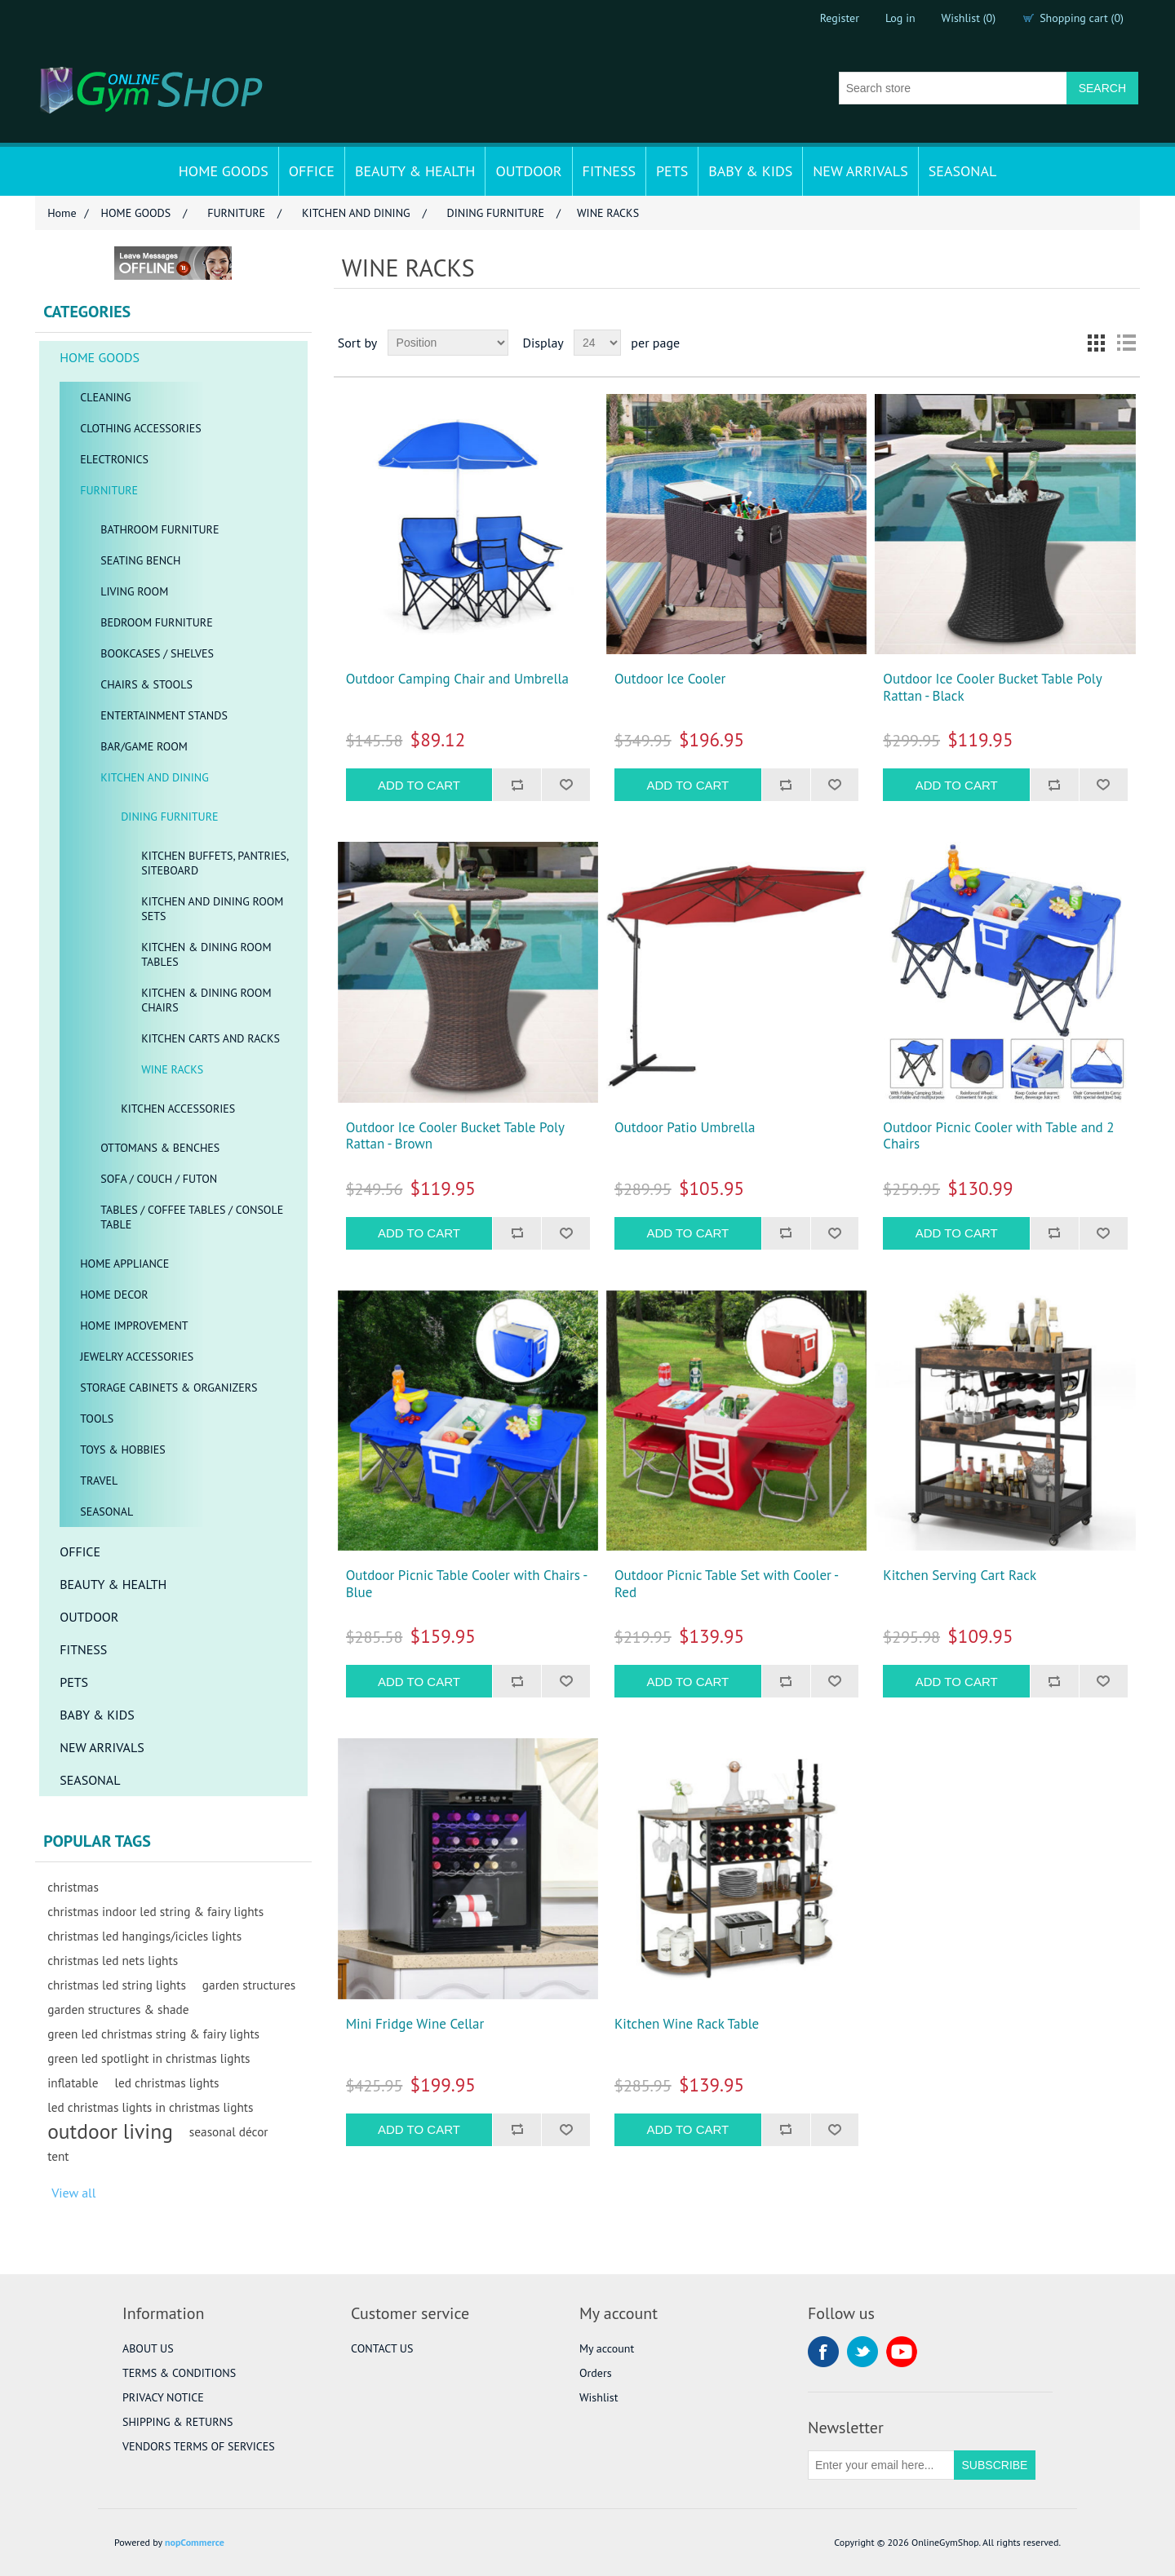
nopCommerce (194, 2542)
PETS (672, 171)
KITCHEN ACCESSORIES (178, 1108)
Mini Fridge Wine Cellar (415, 2024)
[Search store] (953, 88)
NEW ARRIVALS (860, 171)
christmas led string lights (116, 1984)
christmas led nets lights (112, 1960)
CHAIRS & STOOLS (146, 684)
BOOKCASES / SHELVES (157, 653)
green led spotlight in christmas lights (148, 2058)
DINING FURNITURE (169, 816)
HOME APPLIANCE (124, 1263)
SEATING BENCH (140, 560)
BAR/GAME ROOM (144, 746)
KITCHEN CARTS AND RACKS (210, 1038)
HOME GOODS (223, 171)
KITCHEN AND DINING (154, 777)
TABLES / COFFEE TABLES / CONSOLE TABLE (191, 1217)
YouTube (901, 2351)
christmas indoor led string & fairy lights (155, 1911)
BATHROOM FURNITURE (159, 529)
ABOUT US (148, 2348)
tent (58, 2156)
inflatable (72, 2082)
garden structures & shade (117, 2009)
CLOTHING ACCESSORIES (141, 428)
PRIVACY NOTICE (163, 2397)
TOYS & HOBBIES (123, 1449)
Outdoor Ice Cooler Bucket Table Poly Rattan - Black (992, 687)
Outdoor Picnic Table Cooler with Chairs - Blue (466, 1583)
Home (61, 213)
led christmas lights (166, 2082)
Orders (595, 2373)
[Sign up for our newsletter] (881, 2465)
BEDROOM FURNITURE (156, 622)
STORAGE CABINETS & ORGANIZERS (168, 1387)
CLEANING (105, 397)
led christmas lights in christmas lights (150, 2107)
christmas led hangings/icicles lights (144, 1936)
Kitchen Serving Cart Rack (959, 1575)
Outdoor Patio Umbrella (684, 1127)
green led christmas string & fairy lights (153, 2033)
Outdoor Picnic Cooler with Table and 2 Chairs (998, 1136)
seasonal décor (228, 2131)
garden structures (248, 1984)
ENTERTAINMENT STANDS (164, 715)
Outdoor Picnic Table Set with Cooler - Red (726, 1583)
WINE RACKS (172, 1069)
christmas (73, 1887)
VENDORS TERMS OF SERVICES (198, 2446)
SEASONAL (963, 171)
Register (839, 18)
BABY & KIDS (750, 171)
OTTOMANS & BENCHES (159, 1147)
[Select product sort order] (448, 343)
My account (606, 2348)
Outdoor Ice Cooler (669, 679)
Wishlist (598, 2397)
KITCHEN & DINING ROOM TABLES (206, 954)
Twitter (862, 2351)
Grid (1096, 343)
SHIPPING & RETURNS (177, 2421)
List (1126, 343)
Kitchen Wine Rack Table (686, 2024)
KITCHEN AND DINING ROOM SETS (212, 908)
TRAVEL (99, 1480)
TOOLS (96, 1418)
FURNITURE (109, 490)
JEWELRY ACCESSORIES (136, 1356)
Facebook (823, 2351)
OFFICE (312, 171)
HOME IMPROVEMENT (134, 1325)
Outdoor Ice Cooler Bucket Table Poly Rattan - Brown (455, 1136)
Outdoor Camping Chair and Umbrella (457, 679)
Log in (900, 18)
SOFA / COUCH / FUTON (158, 1178)
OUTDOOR (528, 171)
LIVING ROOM (134, 591)
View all (73, 2192)
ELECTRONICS (114, 459)
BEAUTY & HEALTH (415, 171)
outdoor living (110, 2131)
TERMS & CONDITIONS (179, 2373)
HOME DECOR (114, 1294)
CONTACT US (382, 2348)
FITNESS (609, 171)
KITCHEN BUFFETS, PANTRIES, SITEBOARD (214, 863)
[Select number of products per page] (597, 343)
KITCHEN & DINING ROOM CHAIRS (206, 1000)
